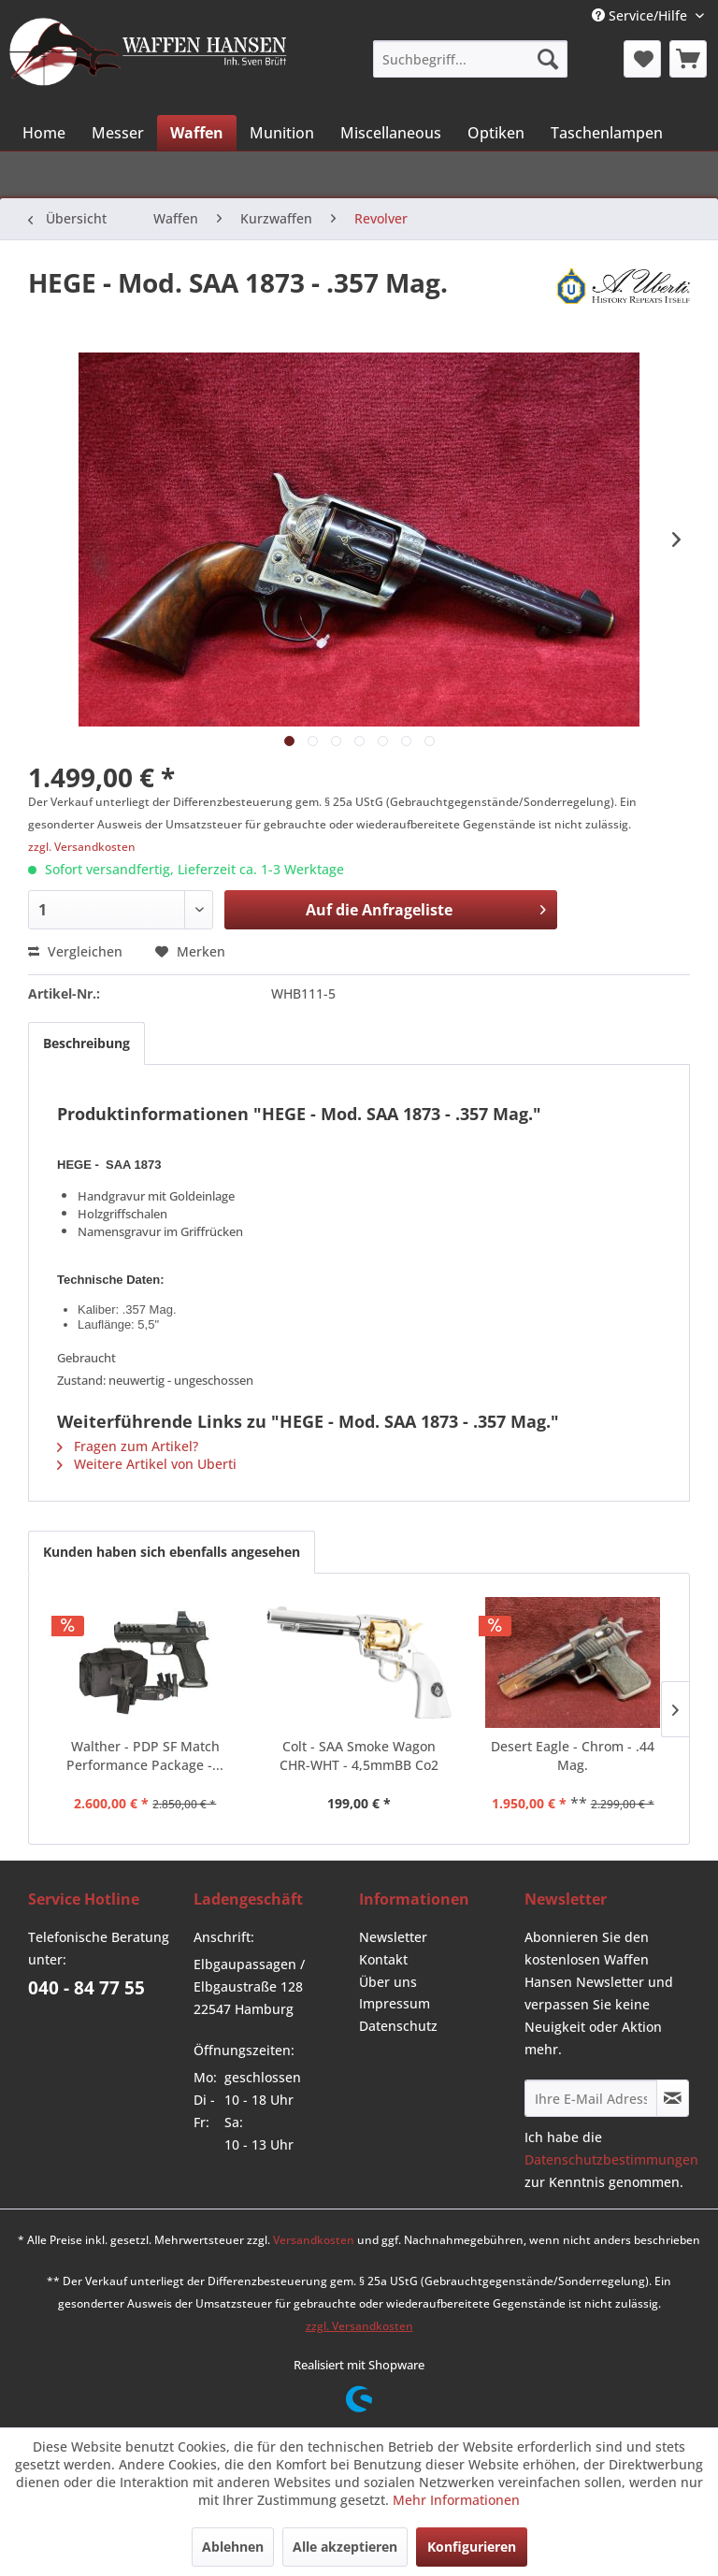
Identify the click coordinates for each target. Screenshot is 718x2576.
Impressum (394, 2003)
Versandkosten (313, 2240)
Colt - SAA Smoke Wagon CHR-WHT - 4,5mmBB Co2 (359, 1755)
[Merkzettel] (642, 59)
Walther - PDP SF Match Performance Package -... (144, 1755)
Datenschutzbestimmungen (611, 2159)
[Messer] (118, 133)
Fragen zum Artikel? (127, 1446)
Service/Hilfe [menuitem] (641, 15)
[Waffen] (197, 133)
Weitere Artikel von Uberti (147, 1464)
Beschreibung (86, 1043)
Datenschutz (398, 2026)
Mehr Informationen (456, 2500)
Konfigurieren (471, 2546)
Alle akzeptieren (345, 2546)
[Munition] (282, 133)
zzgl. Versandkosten (82, 847)
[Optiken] (496, 133)
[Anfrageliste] (688, 59)
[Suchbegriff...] (470, 59)
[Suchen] (547, 59)
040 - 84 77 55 (86, 1988)
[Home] (44, 133)
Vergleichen (75, 951)
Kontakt (383, 1959)
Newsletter (393, 1937)
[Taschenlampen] (607, 133)
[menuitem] (470, 59)
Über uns (388, 1982)
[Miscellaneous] (390, 133)
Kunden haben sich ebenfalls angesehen (171, 1552)
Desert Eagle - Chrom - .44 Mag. (572, 1755)
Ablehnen (233, 2546)
